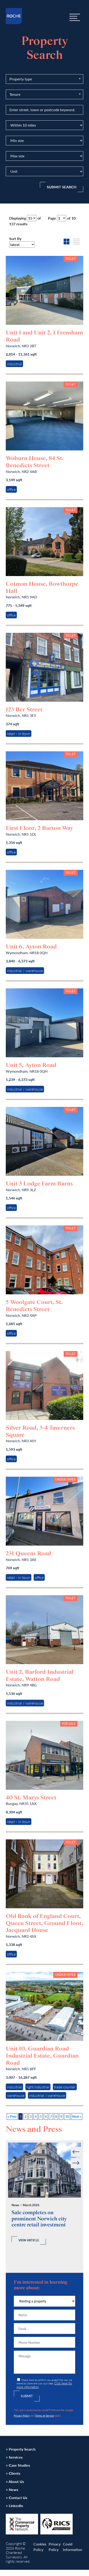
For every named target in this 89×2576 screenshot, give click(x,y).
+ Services (14, 2457)
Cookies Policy (39, 2546)
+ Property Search (21, 2449)
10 (67, 2116)
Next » (76, 2116)
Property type (20, 79)
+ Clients (13, 2473)
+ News (12, 2489)
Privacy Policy (22, 2415)
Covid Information (72, 2546)
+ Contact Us (16, 2497)
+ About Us (15, 2481)
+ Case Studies (18, 2465)
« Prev (12, 2116)
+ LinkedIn (14, 2505)
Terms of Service (44, 2415)
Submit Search (61, 186)
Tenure (14, 94)
